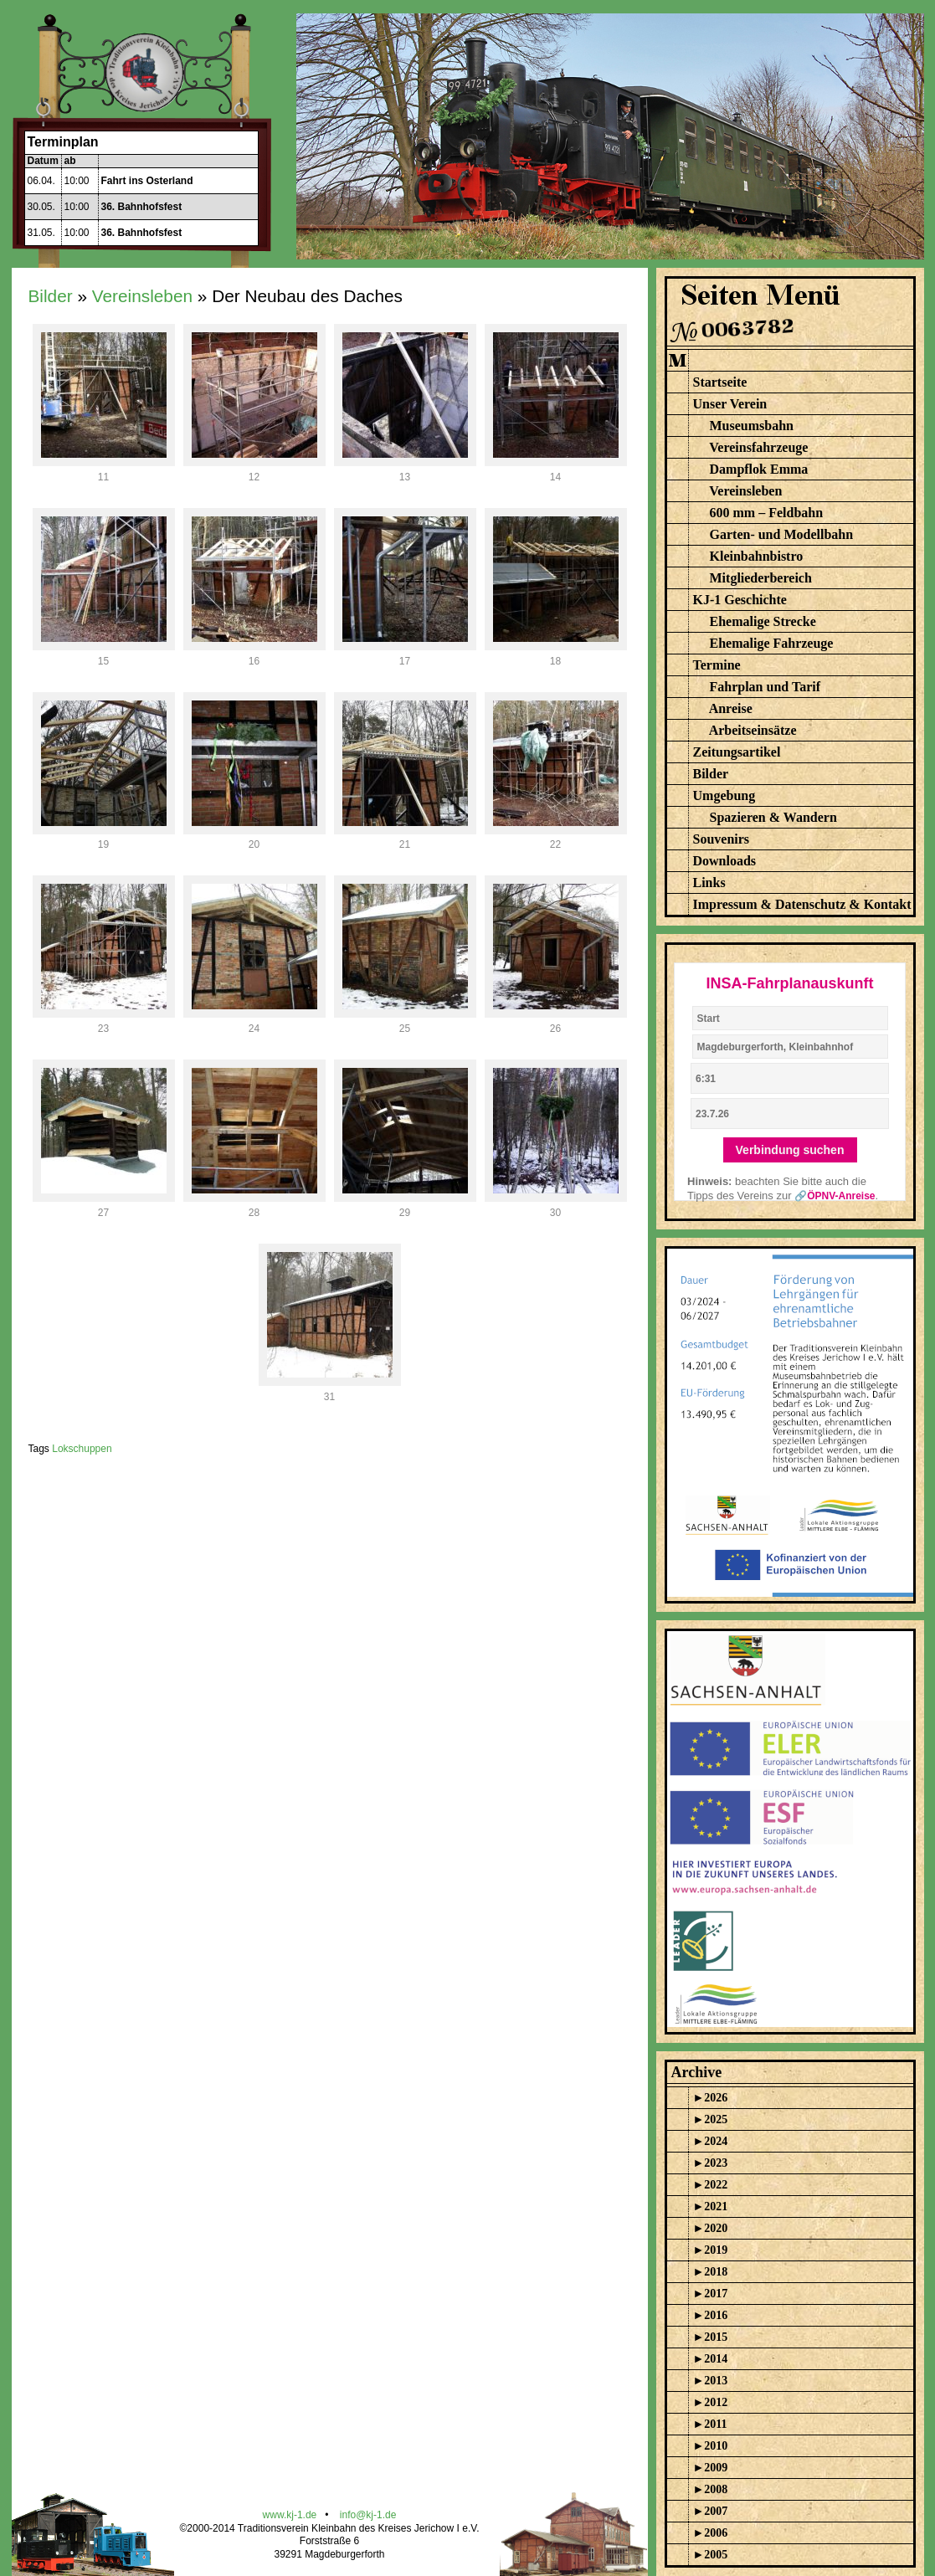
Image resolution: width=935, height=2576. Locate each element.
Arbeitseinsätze (753, 730)
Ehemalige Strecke (763, 621)
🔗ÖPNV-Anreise (834, 1196)
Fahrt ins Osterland (147, 181)
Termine (717, 665)
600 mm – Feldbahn (767, 512)
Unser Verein (730, 404)
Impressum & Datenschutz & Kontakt (802, 904)
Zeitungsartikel (737, 752)
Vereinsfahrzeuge (758, 447)
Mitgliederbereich (761, 578)
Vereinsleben (142, 295)
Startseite (720, 382)
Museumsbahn (752, 425)
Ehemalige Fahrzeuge (772, 643)
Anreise (731, 708)
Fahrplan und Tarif (765, 687)
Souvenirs (721, 839)
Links (709, 882)
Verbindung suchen (790, 1150)
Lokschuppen (81, 1449)
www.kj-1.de (290, 2515)
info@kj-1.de (368, 2515)
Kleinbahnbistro (757, 556)
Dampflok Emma (759, 469)
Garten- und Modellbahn (782, 534)
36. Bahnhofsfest (141, 207)
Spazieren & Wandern (773, 817)
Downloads (725, 861)
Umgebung (724, 795)
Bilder (50, 295)
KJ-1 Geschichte (740, 600)
